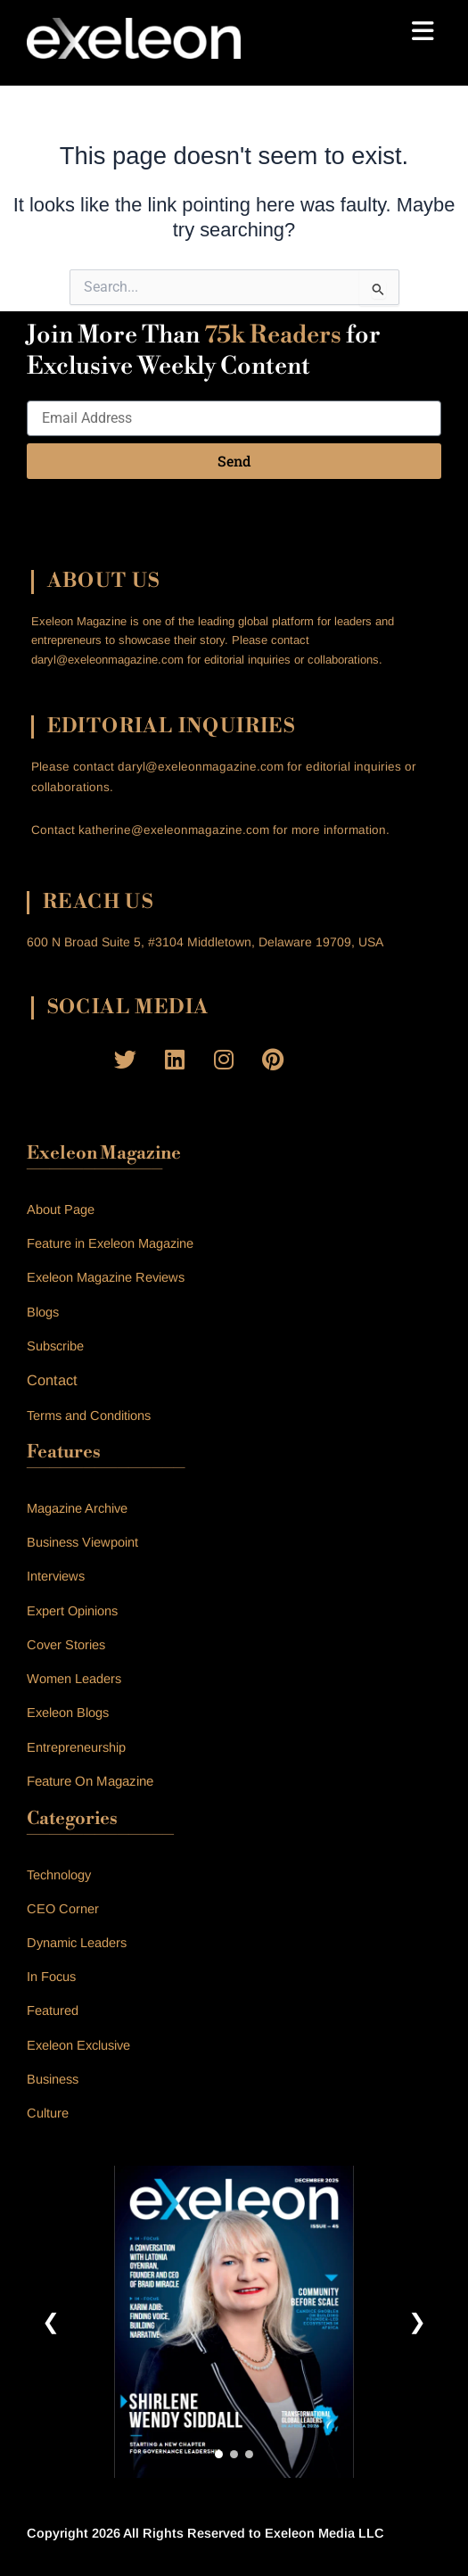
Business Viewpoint (82, 1542)
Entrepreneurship (76, 1747)
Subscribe (55, 1346)
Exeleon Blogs (68, 1712)
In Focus (51, 1976)
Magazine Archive (77, 1508)
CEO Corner (63, 1909)
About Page (60, 1209)
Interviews (56, 1576)
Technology (59, 1875)
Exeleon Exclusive (78, 2045)
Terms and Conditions (89, 1415)
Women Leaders (74, 1679)
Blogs (43, 1312)
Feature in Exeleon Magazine (110, 1243)
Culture (48, 2113)
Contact (52, 1380)
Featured (52, 2010)
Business (52, 2079)
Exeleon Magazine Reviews (106, 1277)
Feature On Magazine (90, 1780)
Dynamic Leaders (77, 1943)
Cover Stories (66, 1645)
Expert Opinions (72, 1611)
